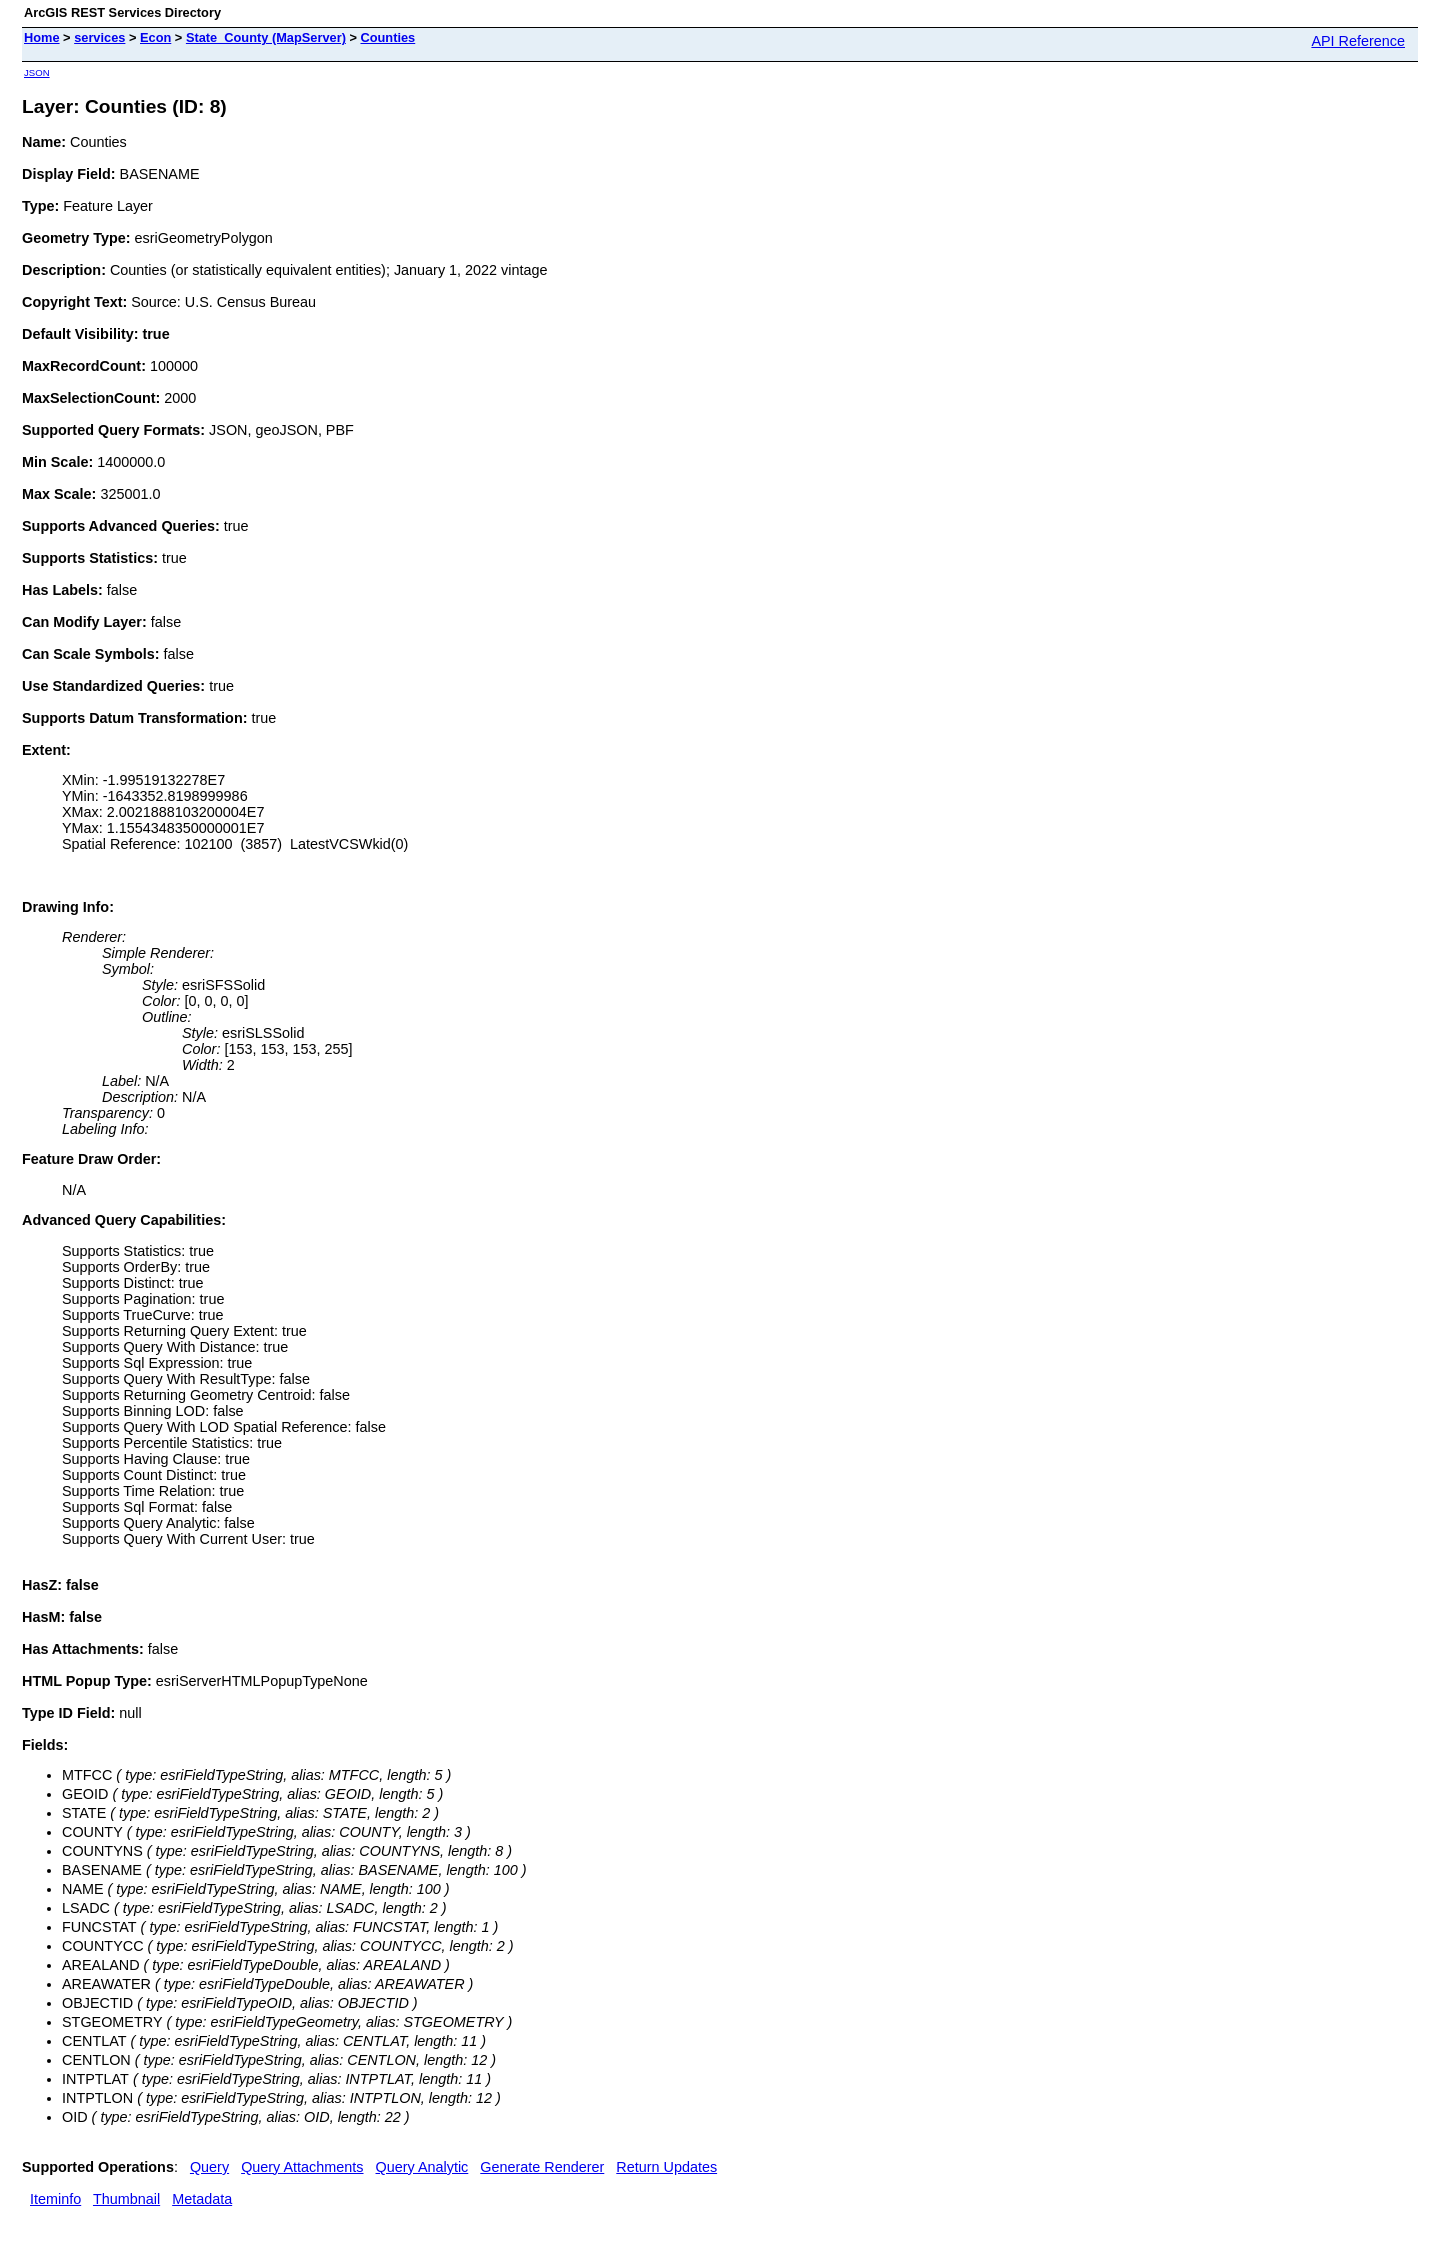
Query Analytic (422, 2167)
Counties (387, 37)
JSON (37, 72)
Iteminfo (55, 2199)
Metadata (202, 2199)
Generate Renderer (542, 2167)
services (99, 37)
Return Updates (666, 2167)
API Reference (1358, 41)
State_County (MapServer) (266, 37)
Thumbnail (126, 2199)
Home (42, 37)
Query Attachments (302, 2167)
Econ (155, 37)
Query (209, 2167)
